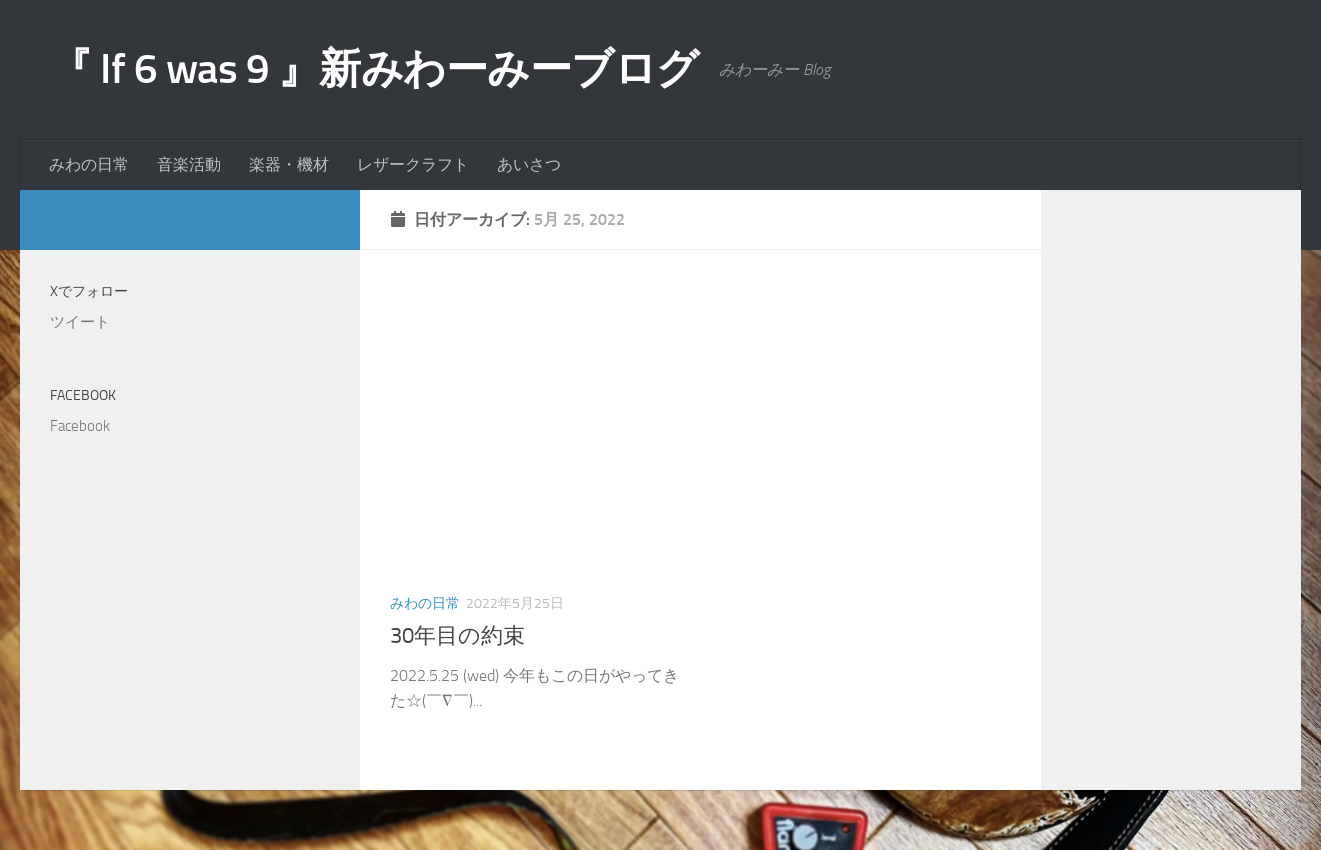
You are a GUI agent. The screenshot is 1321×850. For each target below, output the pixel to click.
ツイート (80, 322)
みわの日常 (89, 164)
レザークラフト (413, 164)
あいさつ (529, 164)
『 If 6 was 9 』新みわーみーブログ (374, 69)
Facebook (83, 395)
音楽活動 (189, 164)
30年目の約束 (457, 636)
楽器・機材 (289, 164)
